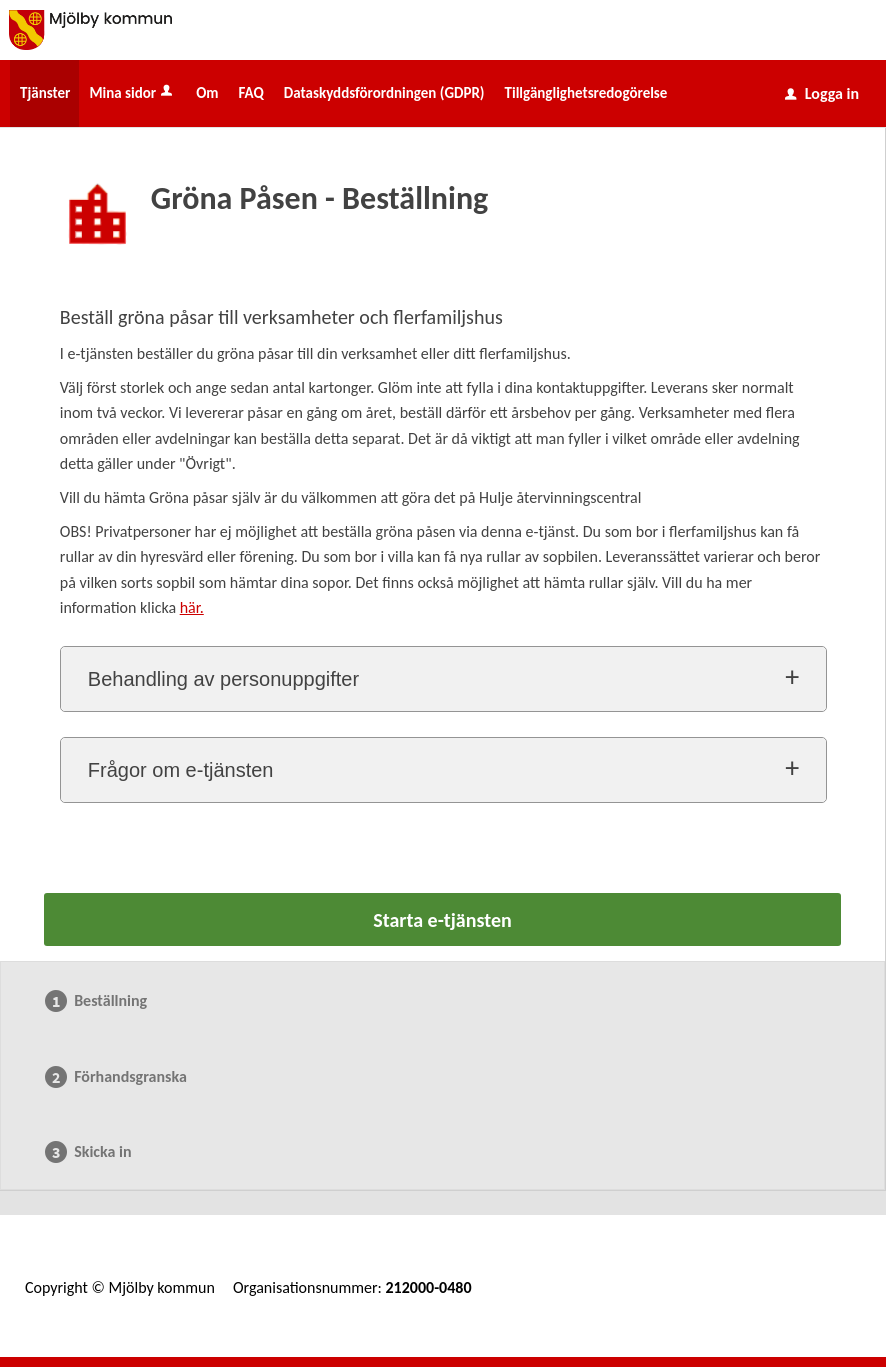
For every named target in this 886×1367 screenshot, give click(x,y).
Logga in (822, 93)
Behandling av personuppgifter (223, 679)
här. (192, 607)
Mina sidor (132, 93)
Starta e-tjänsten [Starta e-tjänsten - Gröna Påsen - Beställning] (442, 920)
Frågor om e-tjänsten (181, 770)
